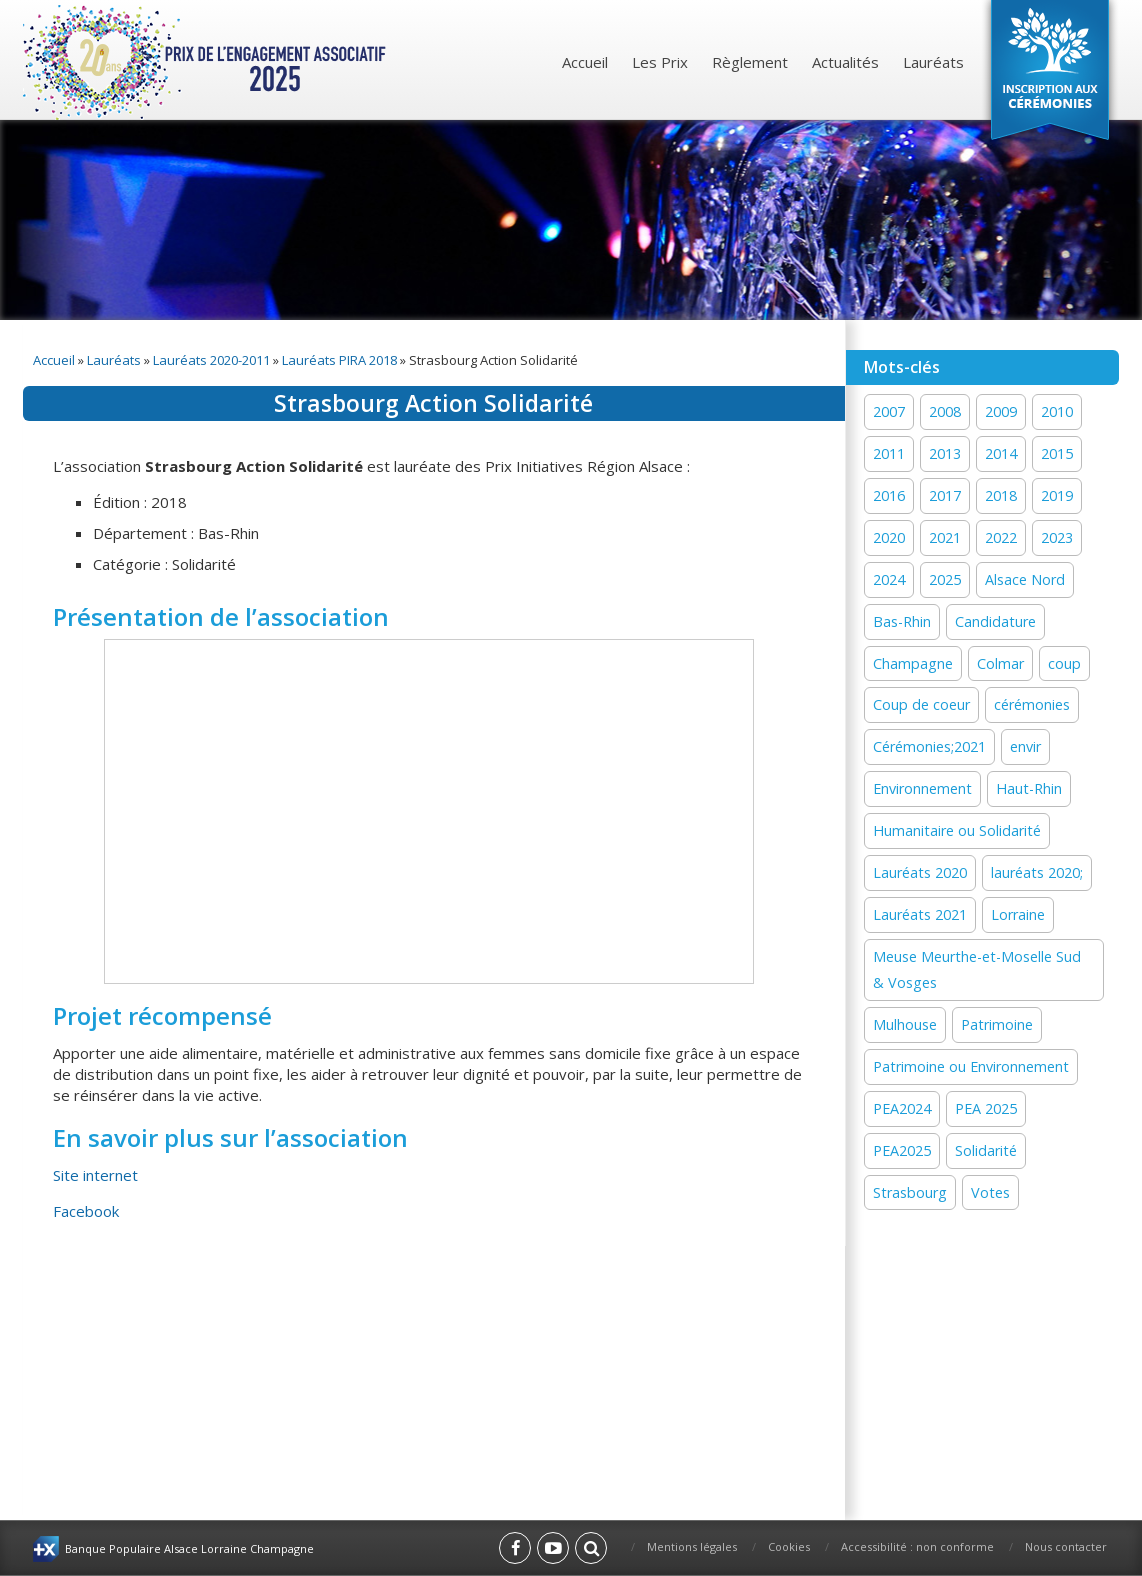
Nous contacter (1066, 1546)
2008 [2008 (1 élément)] (945, 411)
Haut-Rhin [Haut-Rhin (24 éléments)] (1029, 788)
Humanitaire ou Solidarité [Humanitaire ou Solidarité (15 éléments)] (957, 830)
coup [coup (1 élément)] (1064, 663)
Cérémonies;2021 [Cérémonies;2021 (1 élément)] (929, 746)
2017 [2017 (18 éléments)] (945, 495)
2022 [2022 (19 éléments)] (1001, 537)
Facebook (86, 1211)
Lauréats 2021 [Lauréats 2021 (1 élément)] (920, 914)
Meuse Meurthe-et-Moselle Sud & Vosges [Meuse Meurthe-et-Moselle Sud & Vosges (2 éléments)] (977, 969)
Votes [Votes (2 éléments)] (990, 1192)
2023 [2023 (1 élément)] (1057, 537)
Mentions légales (692, 1546)
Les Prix (660, 62)
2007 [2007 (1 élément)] (889, 411)
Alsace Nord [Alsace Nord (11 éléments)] (1025, 579)
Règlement (750, 62)
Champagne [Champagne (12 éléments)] (913, 663)
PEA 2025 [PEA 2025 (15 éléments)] (986, 1108)
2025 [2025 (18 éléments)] (945, 579)
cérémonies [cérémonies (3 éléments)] (1032, 704)
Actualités (845, 62)
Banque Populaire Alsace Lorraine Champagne (189, 1548)
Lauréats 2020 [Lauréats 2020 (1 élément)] (920, 872)
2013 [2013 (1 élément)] (945, 453)
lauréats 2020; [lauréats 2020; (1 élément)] (1037, 872)
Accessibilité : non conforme (917, 1546)
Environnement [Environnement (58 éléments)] (922, 788)
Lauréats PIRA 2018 (339, 360)
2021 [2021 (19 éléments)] (945, 537)
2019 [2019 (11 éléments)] (1057, 495)
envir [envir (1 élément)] (1025, 746)
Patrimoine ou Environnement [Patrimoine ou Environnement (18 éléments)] (971, 1066)
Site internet (95, 1175)
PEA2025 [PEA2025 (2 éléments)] (902, 1150)
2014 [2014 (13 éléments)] (1001, 453)
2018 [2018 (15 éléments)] (1001, 495)
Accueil (585, 62)
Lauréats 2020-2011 (211, 360)
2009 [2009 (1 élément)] (1001, 411)
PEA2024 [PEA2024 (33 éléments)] (902, 1108)
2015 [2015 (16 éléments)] (1057, 453)
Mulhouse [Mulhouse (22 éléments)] (905, 1024)
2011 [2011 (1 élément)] (889, 453)
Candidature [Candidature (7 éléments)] (995, 621)
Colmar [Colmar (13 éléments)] (1000, 663)
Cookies (789, 1546)
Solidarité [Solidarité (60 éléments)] (986, 1150)
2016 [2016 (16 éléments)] (889, 495)
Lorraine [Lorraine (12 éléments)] (1018, 914)
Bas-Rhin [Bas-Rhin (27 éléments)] (902, 621)
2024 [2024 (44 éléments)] (889, 579)
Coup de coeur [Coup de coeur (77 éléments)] (921, 704)
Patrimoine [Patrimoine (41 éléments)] (997, 1024)
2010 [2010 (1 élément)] (1057, 411)
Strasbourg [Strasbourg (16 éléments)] (910, 1192)
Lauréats (933, 62)
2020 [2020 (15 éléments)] (889, 537)
